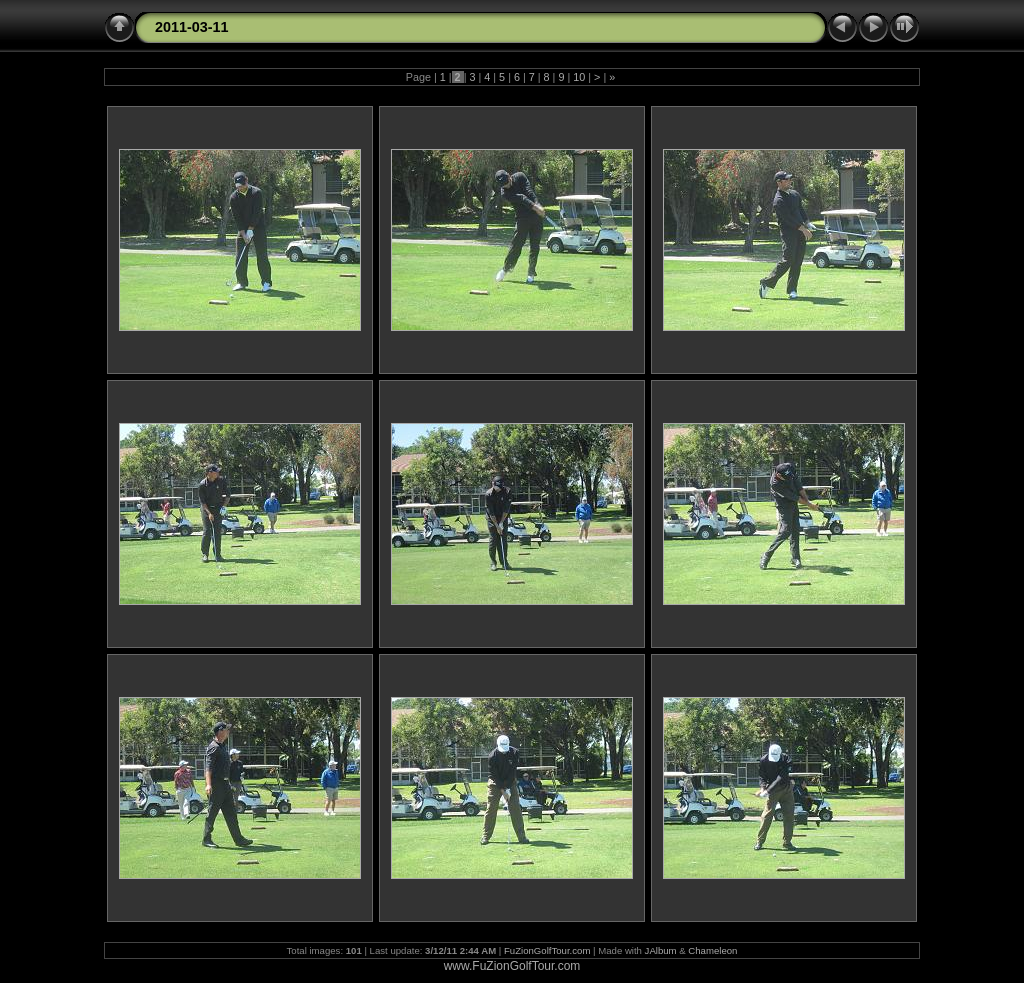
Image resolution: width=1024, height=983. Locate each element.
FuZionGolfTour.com (547, 950)
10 (579, 77)
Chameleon (712, 950)
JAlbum (661, 950)
